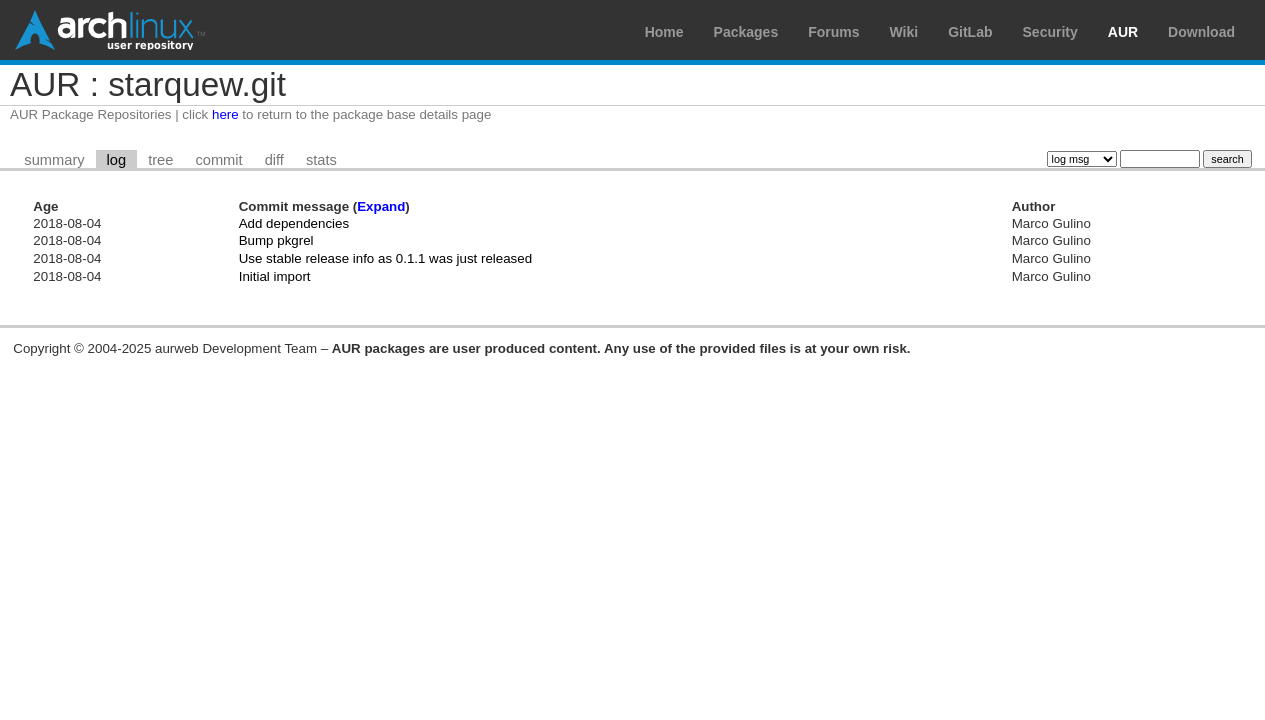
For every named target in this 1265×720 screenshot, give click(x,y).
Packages (746, 32)
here (225, 114)
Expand (381, 206)
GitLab (970, 32)
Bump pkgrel (276, 240)
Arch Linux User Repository (110, 30)
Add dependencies (294, 223)
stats (321, 160)
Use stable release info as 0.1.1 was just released (385, 258)
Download (1201, 32)
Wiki (904, 32)
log (117, 160)
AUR (1123, 32)
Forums (833, 32)
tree (160, 160)
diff (274, 160)
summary (54, 160)
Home (664, 32)
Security (1050, 32)
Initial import (275, 276)
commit (218, 160)
